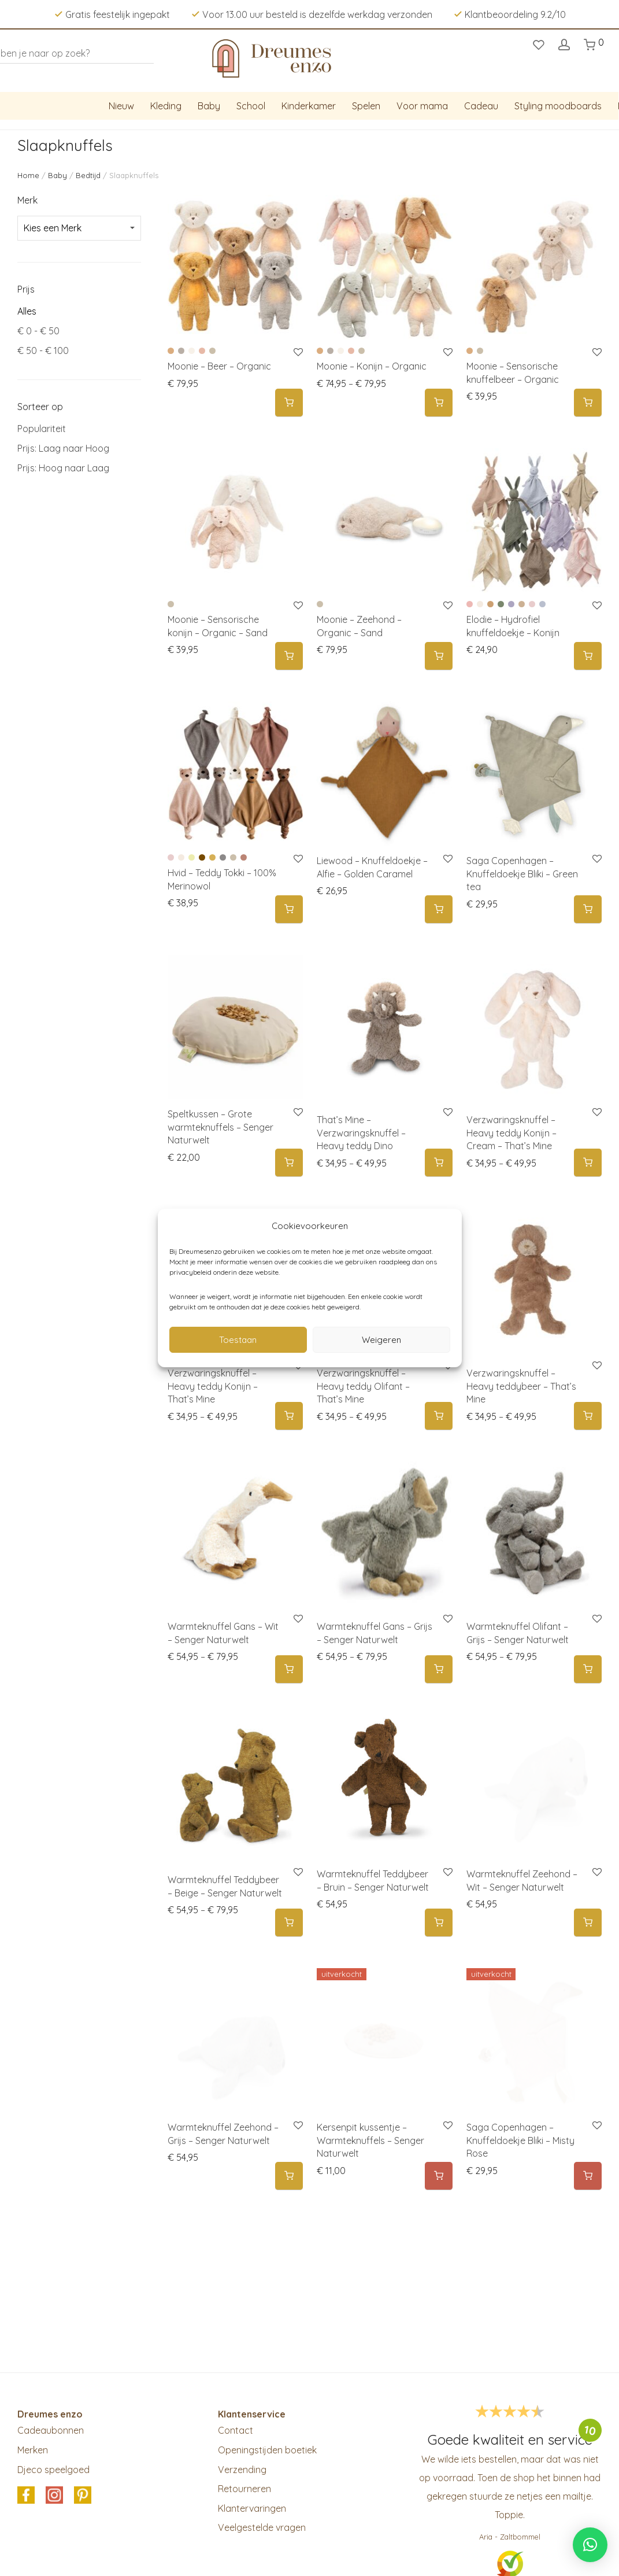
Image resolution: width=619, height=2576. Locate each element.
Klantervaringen (252, 2508)
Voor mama (422, 106)
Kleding (165, 106)
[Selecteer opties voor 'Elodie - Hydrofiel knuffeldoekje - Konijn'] (588, 656)
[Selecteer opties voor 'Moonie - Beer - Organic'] (289, 403)
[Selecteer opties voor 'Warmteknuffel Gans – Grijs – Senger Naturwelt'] (439, 1669)
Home (28, 175)
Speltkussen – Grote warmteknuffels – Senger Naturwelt (220, 1127)
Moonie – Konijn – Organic (372, 366)
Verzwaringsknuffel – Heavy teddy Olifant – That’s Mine (363, 1386)
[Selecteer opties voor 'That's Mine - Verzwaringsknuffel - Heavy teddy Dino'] (439, 1163)
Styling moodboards (558, 106)
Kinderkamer (308, 106)
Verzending (242, 2469)
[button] (439, 909)
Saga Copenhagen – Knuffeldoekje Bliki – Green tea (522, 873)
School (250, 106)
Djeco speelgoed (53, 2469)
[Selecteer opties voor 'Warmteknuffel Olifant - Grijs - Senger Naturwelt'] (588, 1669)
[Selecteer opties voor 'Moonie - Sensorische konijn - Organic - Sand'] (289, 656)
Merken (32, 2450)
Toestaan (238, 1339)
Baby (209, 106)
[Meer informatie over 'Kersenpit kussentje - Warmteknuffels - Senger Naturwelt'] (439, 2176)
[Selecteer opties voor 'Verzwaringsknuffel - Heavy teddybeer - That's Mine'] (588, 1416)
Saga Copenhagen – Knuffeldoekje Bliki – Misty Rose (520, 2140)
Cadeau (481, 106)
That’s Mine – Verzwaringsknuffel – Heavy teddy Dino (361, 1133)
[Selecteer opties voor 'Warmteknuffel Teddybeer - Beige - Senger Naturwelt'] (289, 1923)
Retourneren (244, 2488)
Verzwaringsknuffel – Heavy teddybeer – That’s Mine (521, 1386)
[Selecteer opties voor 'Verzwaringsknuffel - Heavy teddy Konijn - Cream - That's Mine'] (588, 1163)
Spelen (366, 106)
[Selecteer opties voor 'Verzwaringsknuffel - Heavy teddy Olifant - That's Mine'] (439, 1416)
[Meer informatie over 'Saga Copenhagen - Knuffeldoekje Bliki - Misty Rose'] (588, 2176)
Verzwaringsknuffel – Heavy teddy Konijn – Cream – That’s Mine (511, 1133)
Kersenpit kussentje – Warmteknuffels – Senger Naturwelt (370, 2140)
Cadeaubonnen (50, 2430)
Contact (235, 2430)
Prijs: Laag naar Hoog (63, 448)
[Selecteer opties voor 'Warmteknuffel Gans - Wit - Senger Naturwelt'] (289, 1669)
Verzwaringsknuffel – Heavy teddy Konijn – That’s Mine (213, 1386)
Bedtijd (88, 175)
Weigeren (381, 1339)
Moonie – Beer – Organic (219, 366)
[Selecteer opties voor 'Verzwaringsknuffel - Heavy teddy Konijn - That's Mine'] (289, 1416)
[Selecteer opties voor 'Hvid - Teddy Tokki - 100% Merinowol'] (289, 909)
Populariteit (41, 428)
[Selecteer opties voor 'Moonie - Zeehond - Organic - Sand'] (439, 656)
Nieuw (121, 106)
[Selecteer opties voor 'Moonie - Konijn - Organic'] (439, 403)
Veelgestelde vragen (262, 2527)
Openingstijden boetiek (267, 2450)
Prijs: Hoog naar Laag (63, 468)
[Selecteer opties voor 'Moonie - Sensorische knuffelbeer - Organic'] (588, 403)
